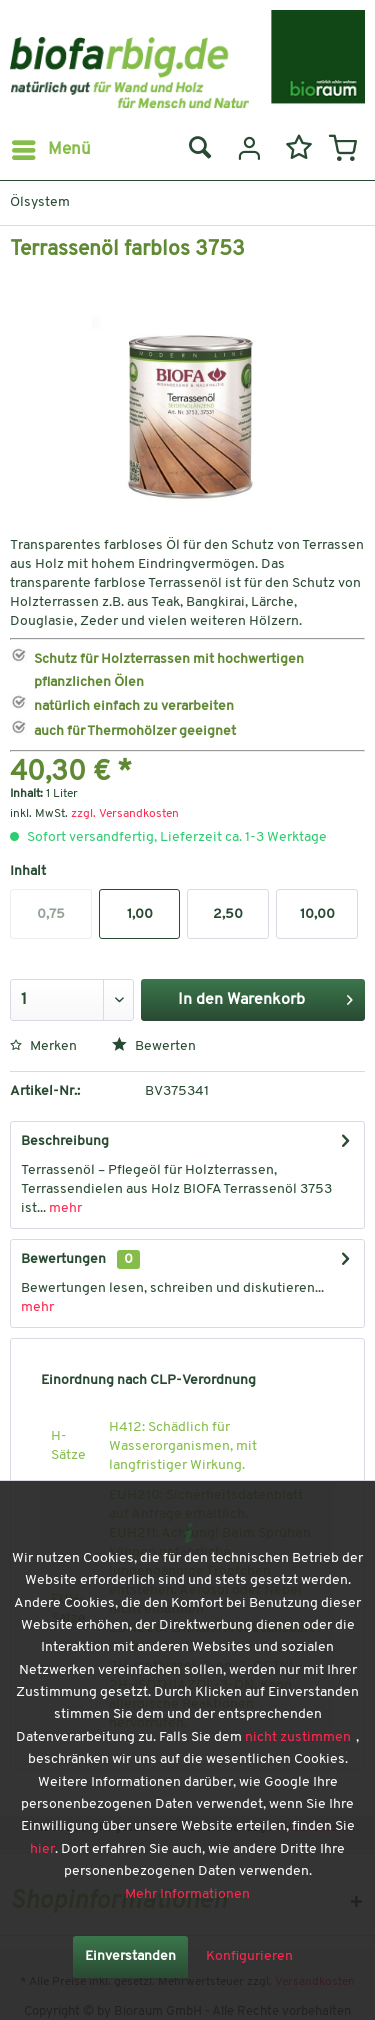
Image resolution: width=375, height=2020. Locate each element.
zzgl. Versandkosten (125, 814)
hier (42, 1849)
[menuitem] (50, 150)
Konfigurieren (249, 1956)
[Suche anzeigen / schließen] (199, 150)
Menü (51, 146)
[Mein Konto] (247, 150)
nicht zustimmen (298, 1737)
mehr (64, 1208)
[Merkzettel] (295, 150)
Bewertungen (63, 1259)
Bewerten (154, 1046)
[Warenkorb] (343, 150)
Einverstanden (130, 1956)
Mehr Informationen (187, 1894)
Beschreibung (65, 1141)
